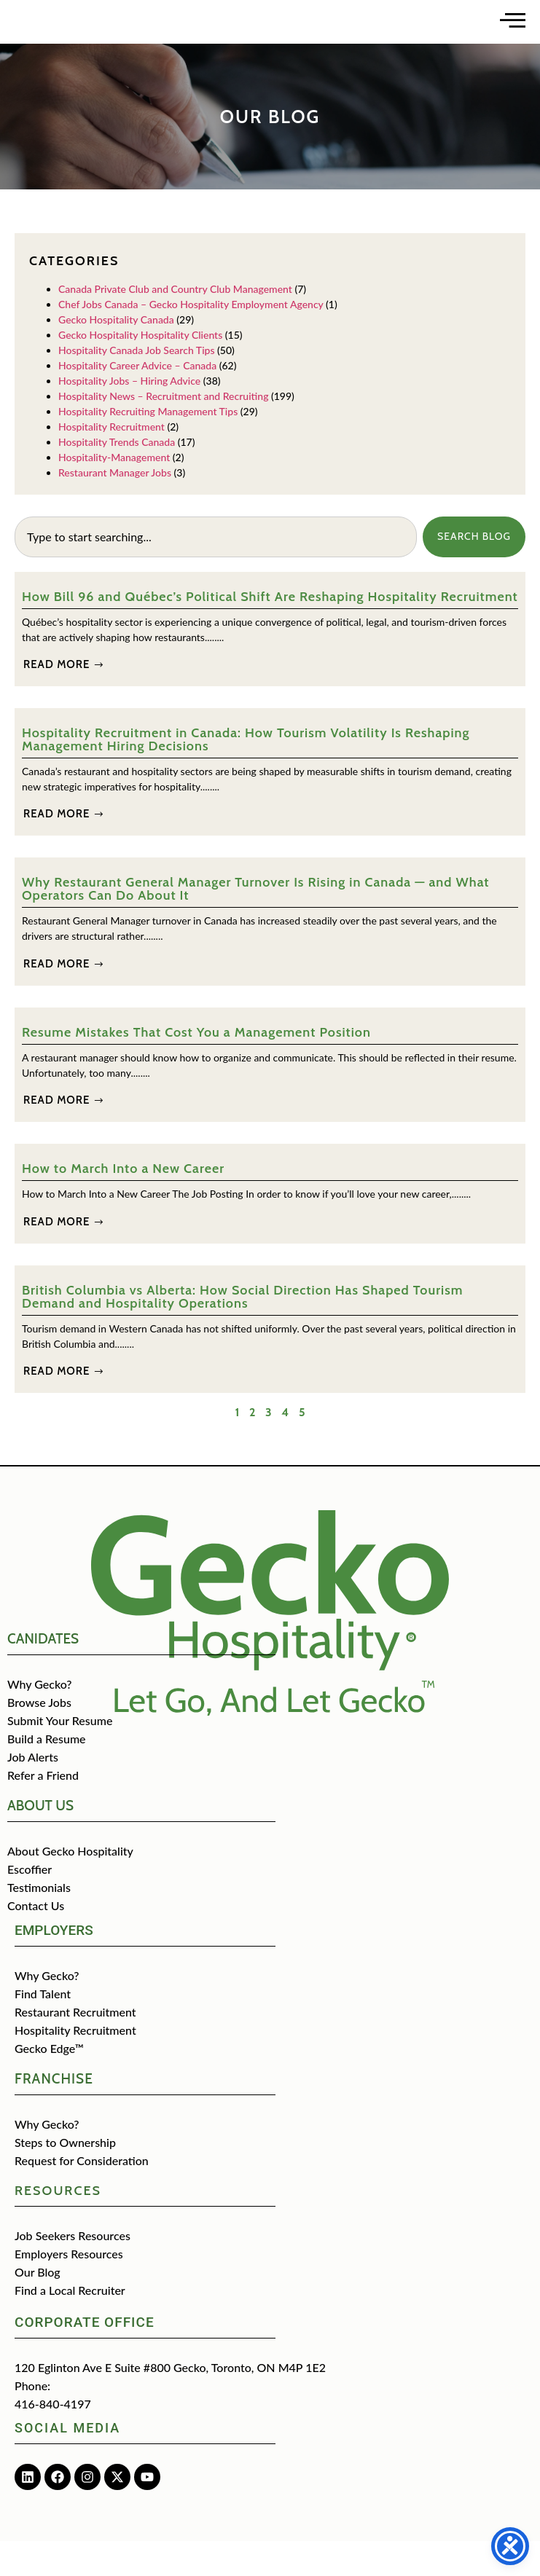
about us (40, 1840)
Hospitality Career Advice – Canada (137, 399)
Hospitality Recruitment (111, 461)
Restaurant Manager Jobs (114, 506)
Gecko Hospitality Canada (116, 353)
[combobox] (216, 571)
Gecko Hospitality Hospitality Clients (140, 369)
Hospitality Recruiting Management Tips (148, 445)
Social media (67, 2462)
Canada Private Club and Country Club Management (175, 323)
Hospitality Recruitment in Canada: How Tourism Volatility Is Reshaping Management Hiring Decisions (246, 773)
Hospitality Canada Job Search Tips (136, 384)
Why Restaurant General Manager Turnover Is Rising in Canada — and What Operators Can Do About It (255, 923)
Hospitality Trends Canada (116, 476)
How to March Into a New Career (123, 1203)
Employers (54, 1965)
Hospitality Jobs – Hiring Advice (129, 415)
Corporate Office (84, 2357)
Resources (58, 2226)
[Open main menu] (512, 37)
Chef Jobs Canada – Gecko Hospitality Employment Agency (191, 338)
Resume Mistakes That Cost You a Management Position (196, 1067)
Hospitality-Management (114, 491)
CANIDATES (43, 1673)
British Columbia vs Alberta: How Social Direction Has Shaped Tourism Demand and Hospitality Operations (242, 1331)
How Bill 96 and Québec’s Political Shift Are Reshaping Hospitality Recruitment (270, 631)
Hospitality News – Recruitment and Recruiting (163, 430)
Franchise (54, 2113)
